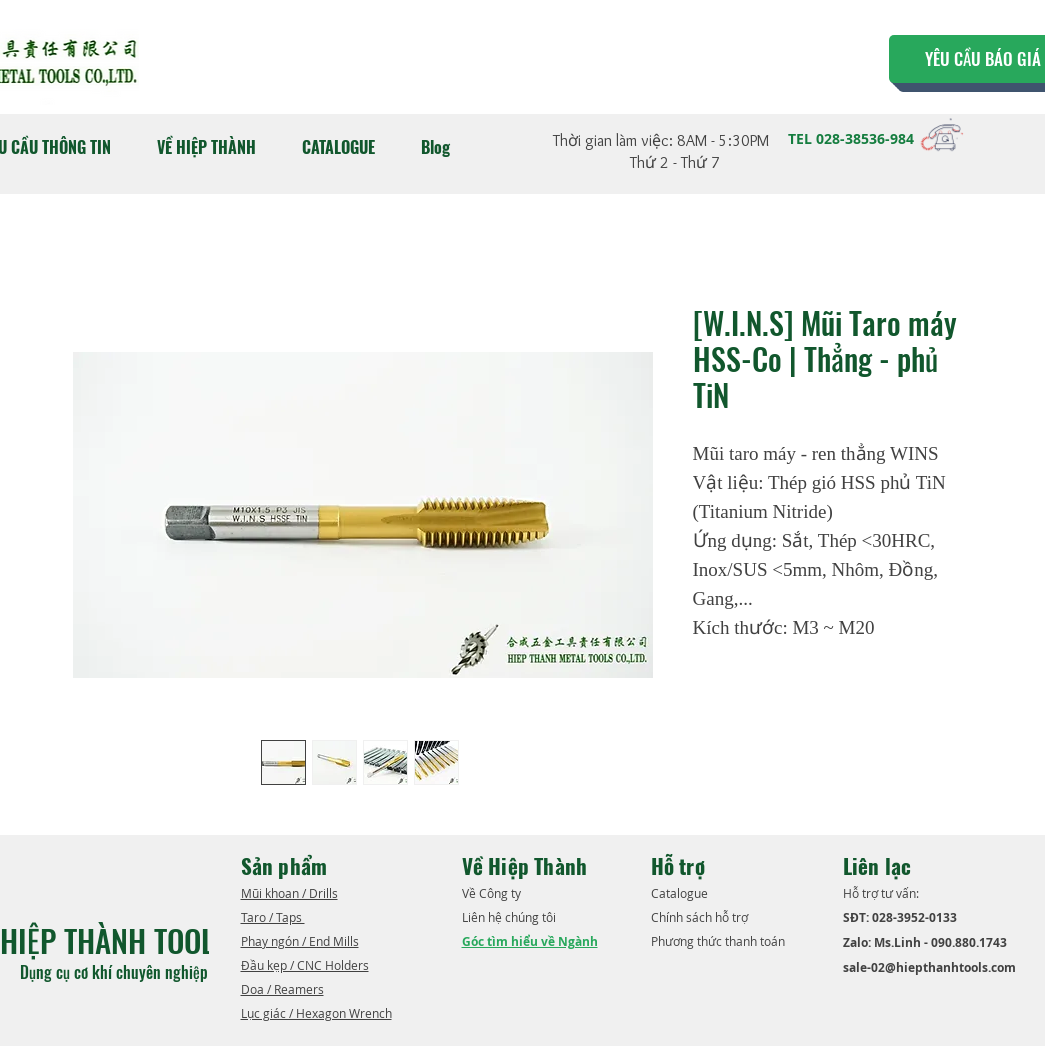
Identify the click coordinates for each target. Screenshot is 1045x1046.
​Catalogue (681, 893)
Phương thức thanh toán (719, 941)
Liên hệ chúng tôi (510, 917)
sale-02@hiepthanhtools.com (929, 967)
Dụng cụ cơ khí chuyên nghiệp (116, 972)
